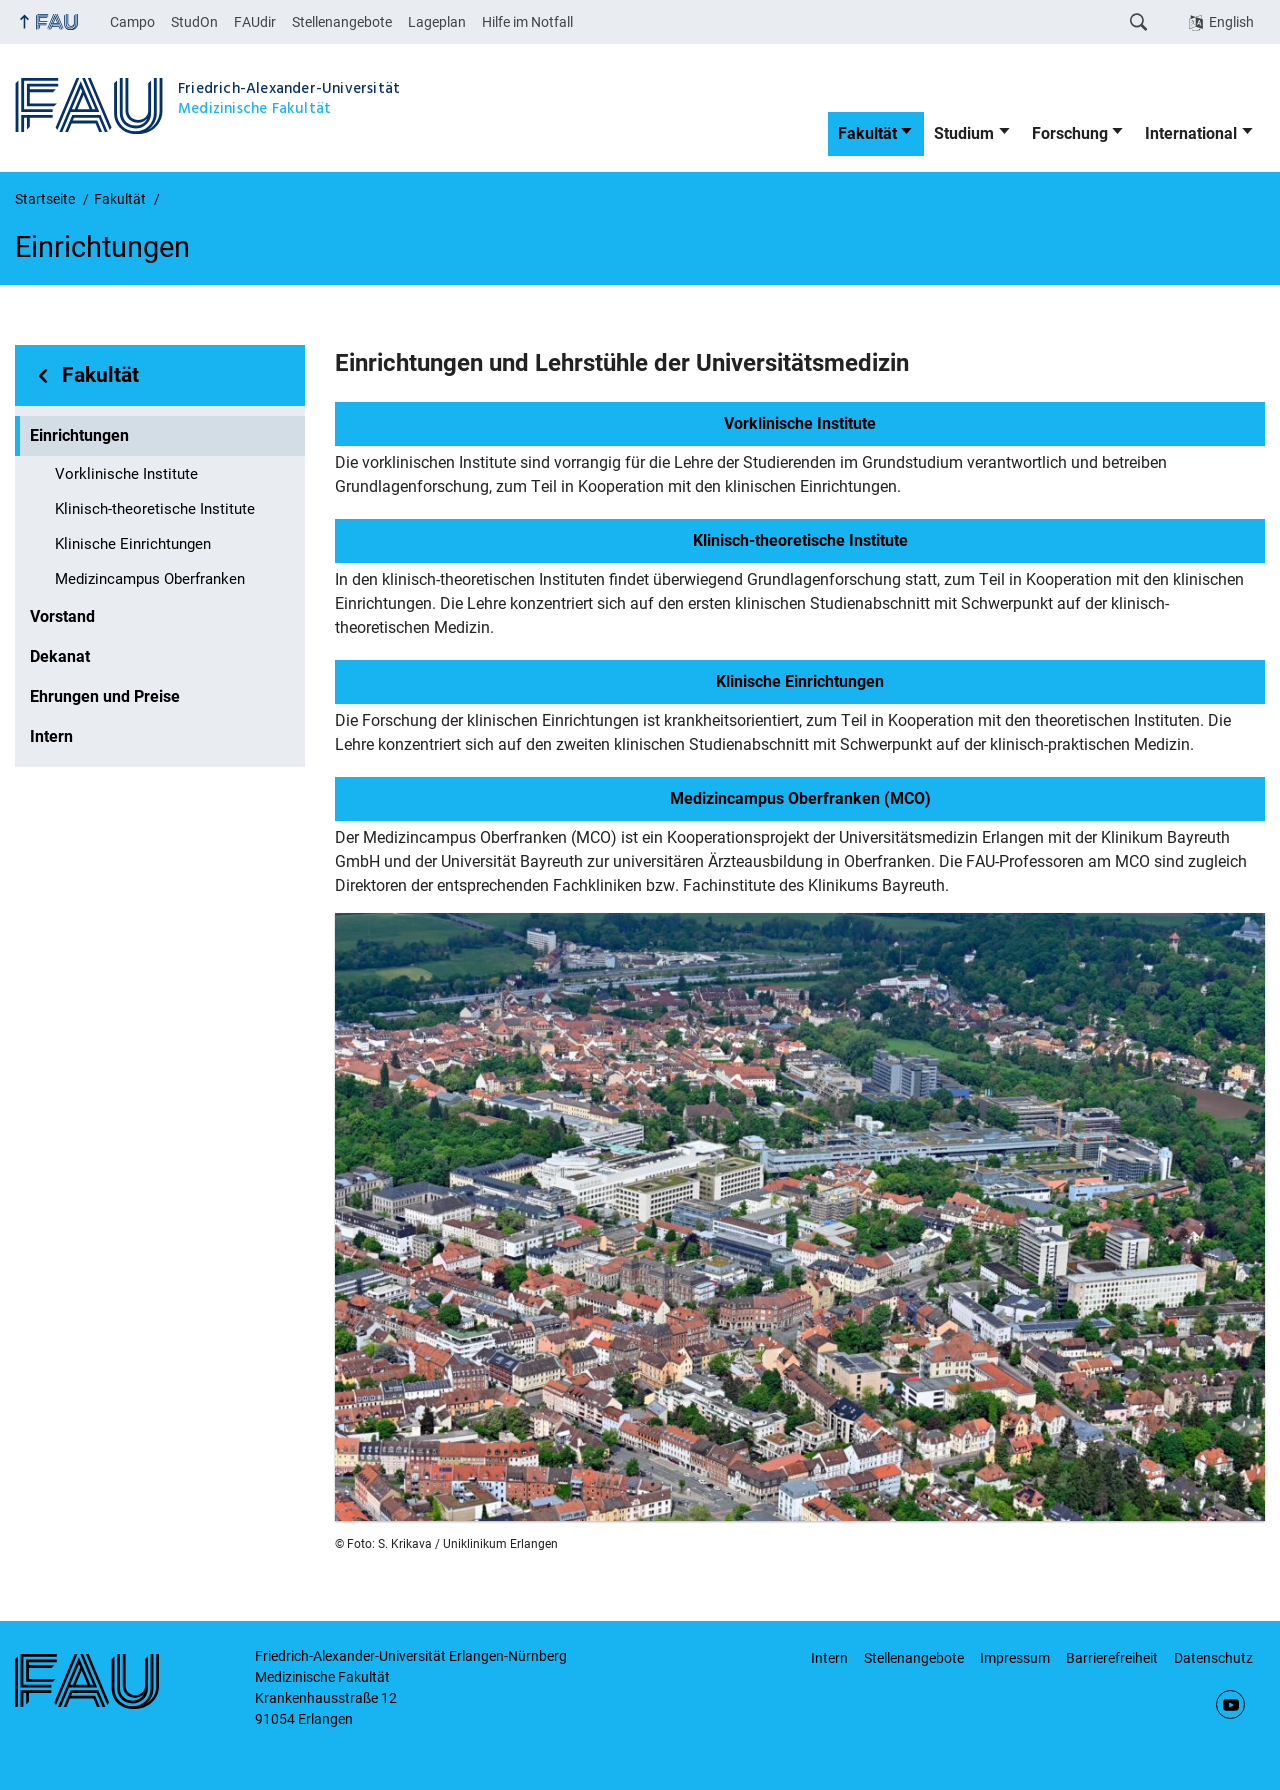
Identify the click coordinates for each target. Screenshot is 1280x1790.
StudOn (194, 22)
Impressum (1015, 1658)
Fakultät (867, 133)
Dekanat (60, 656)
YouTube (1230, 1704)
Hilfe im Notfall (527, 22)
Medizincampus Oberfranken (150, 579)
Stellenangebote (342, 22)
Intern (51, 736)
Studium (964, 133)
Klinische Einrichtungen (133, 544)
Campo (132, 22)
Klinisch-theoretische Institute (155, 509)
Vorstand (62, 616)
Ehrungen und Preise (105, 696)
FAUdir (255, 22)
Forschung (1070, 133)
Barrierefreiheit (1112, 1658)
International (1191, 133)
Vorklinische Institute (126, 474)
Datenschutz (1213, 1658)
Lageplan (437, 22)
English (1231, 22)
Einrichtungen (79, 435)
